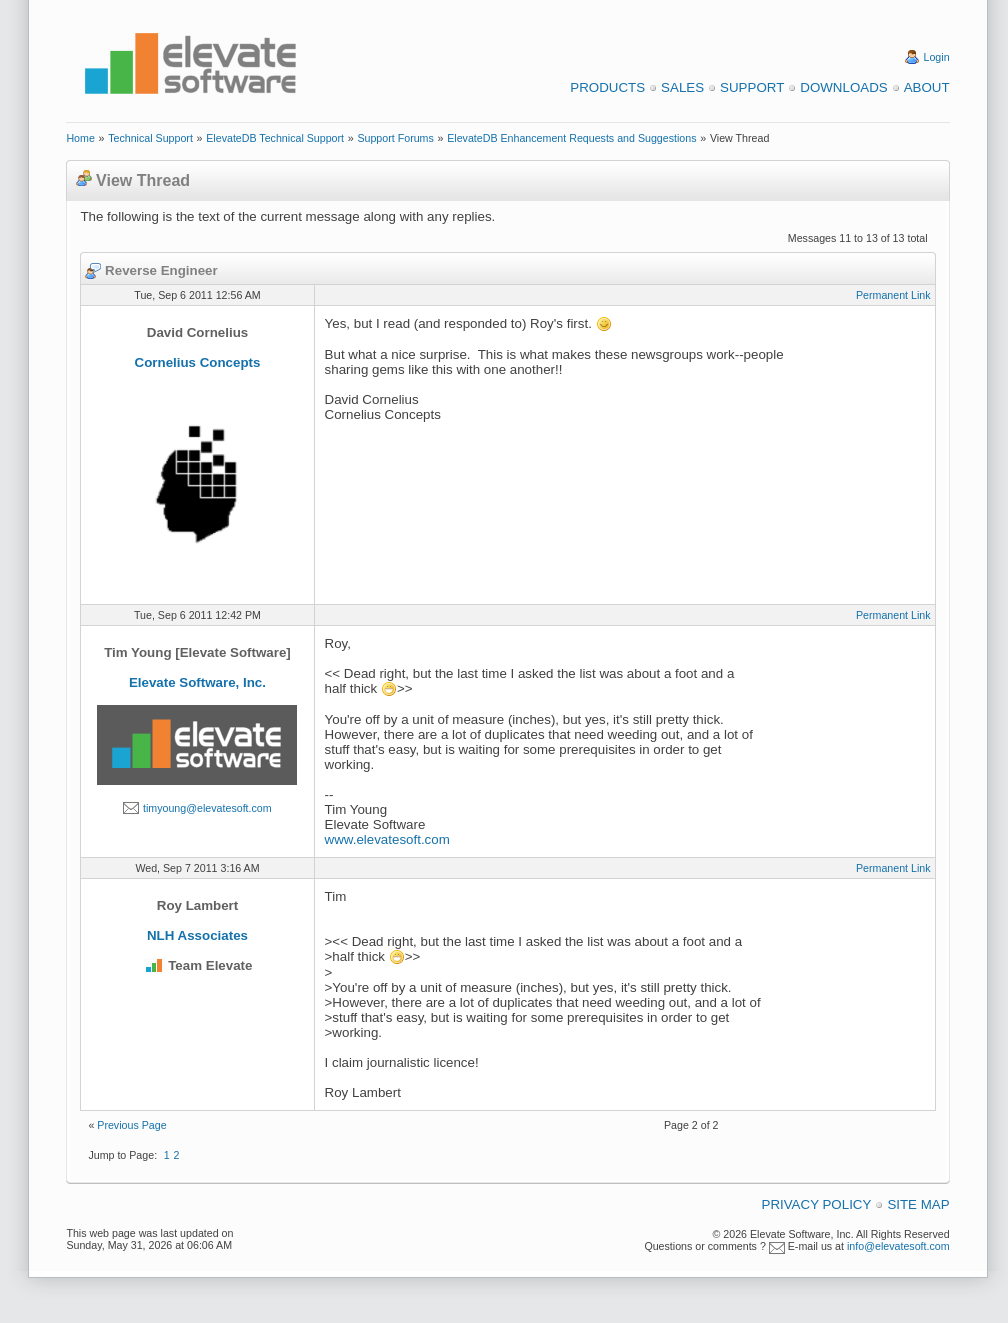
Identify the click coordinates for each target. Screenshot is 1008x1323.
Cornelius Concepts (198, 362)
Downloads (843, 87)
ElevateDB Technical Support (275, 138)
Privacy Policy (817, 1204)
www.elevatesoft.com (387, 839)
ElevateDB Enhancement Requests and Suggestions (571, 138)
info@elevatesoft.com (898, 1246)
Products (607, 87)
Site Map (918, 1204)
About (927, 87)
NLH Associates (197, 935)
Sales (682, 87)
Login (937, 57)
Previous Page (131, 1125)
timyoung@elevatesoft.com (207, 808)
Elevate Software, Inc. (197, 682)
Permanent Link (893, 295)
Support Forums (395, 138)
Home (80, 138)
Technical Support (150, 138)
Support (752, 87)
